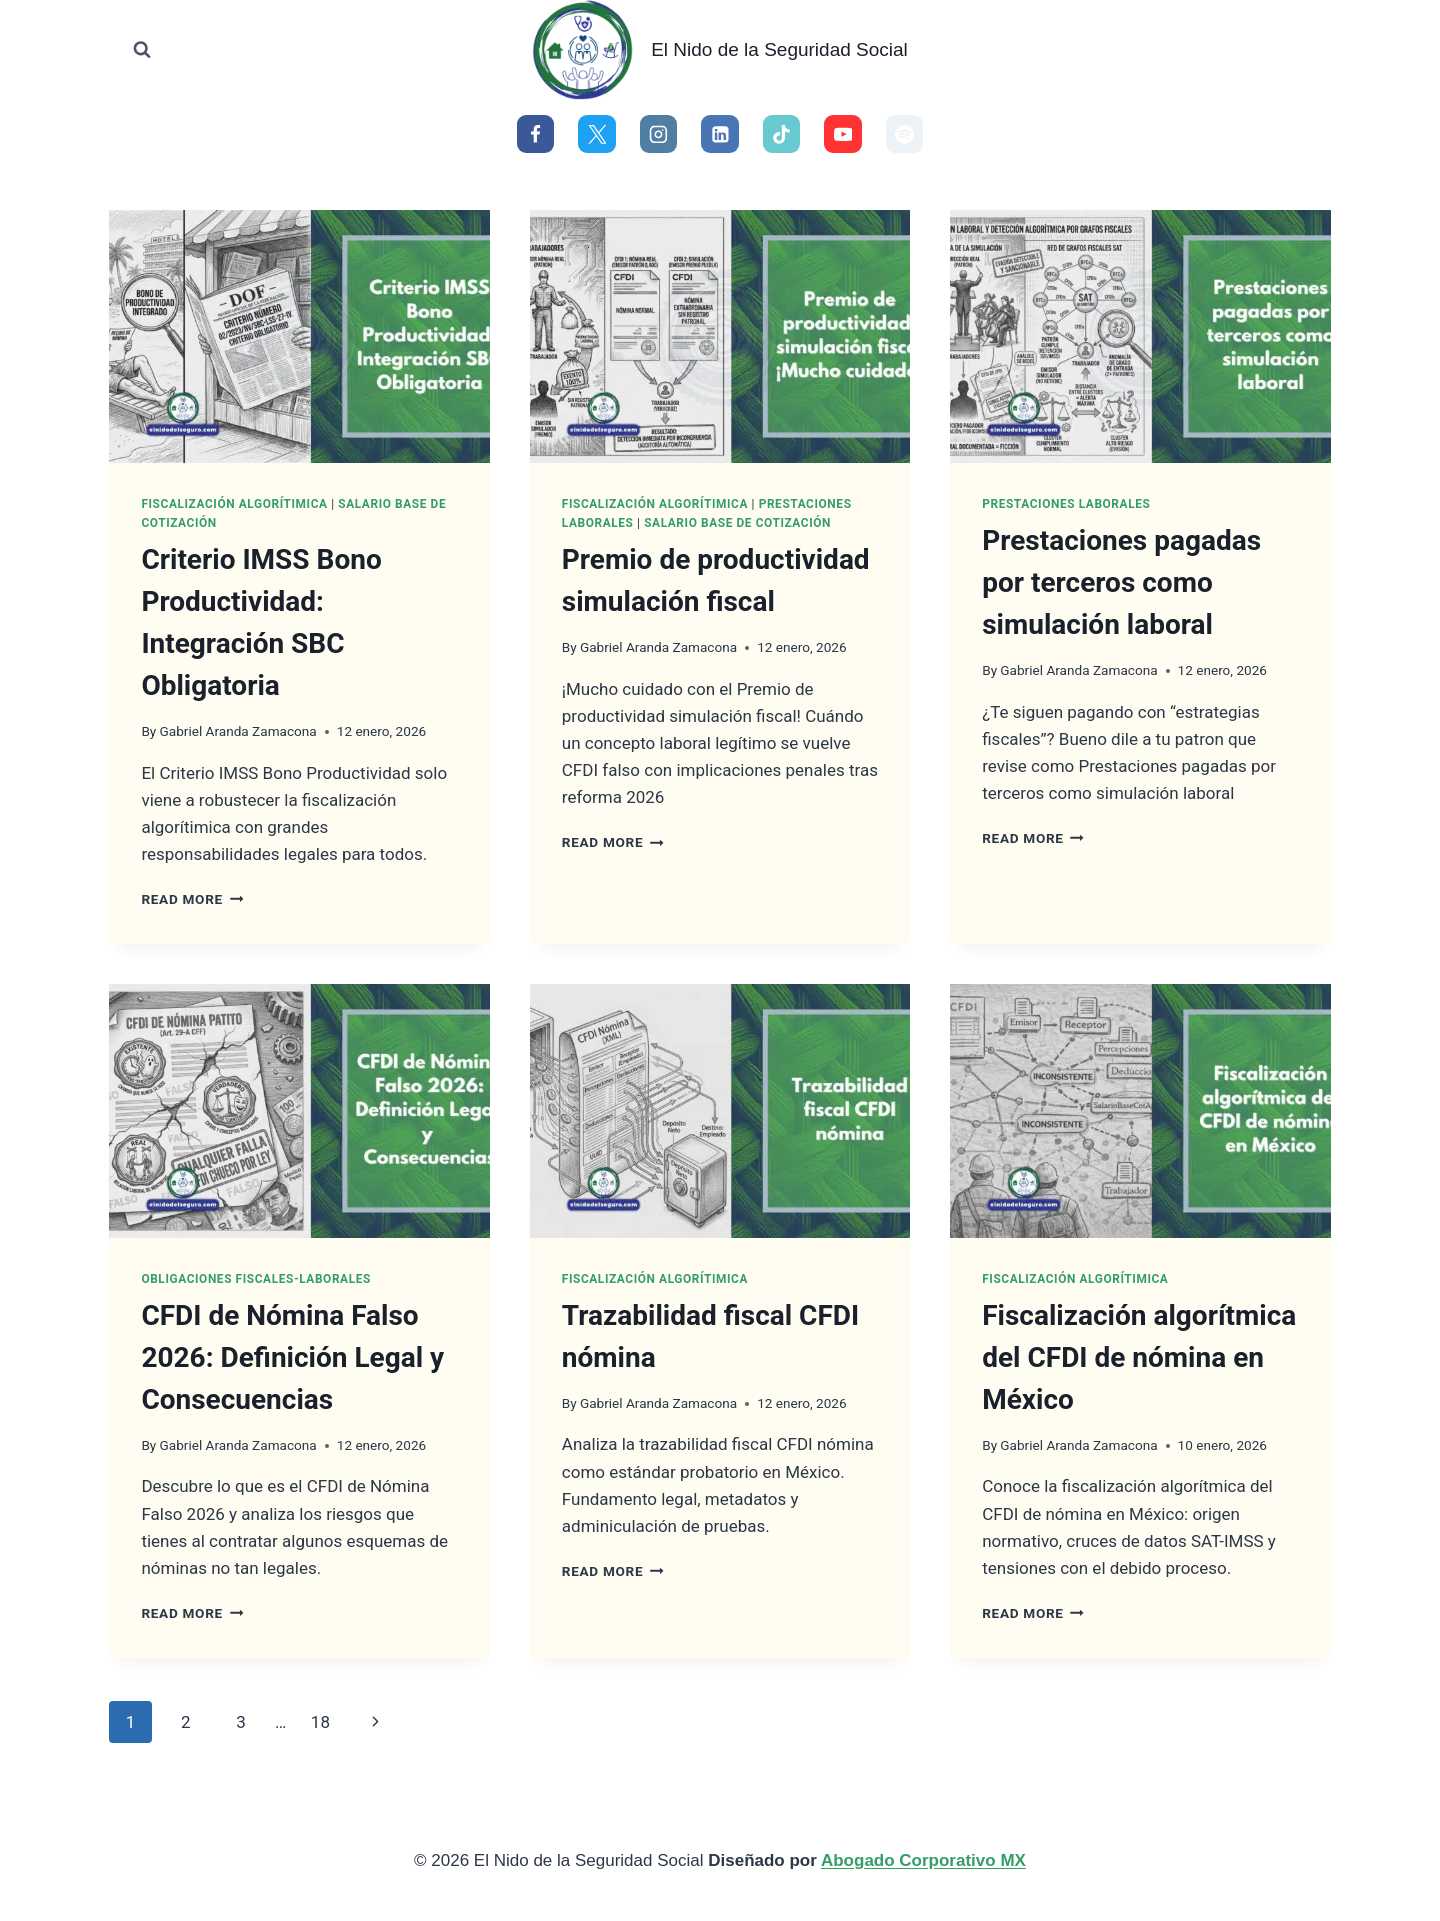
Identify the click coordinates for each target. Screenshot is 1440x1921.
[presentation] (299, 337)
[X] (597, 134)
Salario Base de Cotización (737, 523)
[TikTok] (782, 134)
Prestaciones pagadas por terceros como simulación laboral (1121, 582)
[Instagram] (659, 134)
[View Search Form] (142, 50)
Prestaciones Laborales (1066, 504)
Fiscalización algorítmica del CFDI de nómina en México (1139, 1357)
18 (320, 1722)
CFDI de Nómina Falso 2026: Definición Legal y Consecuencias (292, 1357)
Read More (192, 899)
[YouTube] (843, 134)
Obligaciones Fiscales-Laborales (256, 1279)
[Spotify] (905, 134)
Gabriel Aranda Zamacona (237, 731)
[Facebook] (536, 134)
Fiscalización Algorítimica (234, 504)
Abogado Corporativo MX (923, 1860)
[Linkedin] (720, 134)
